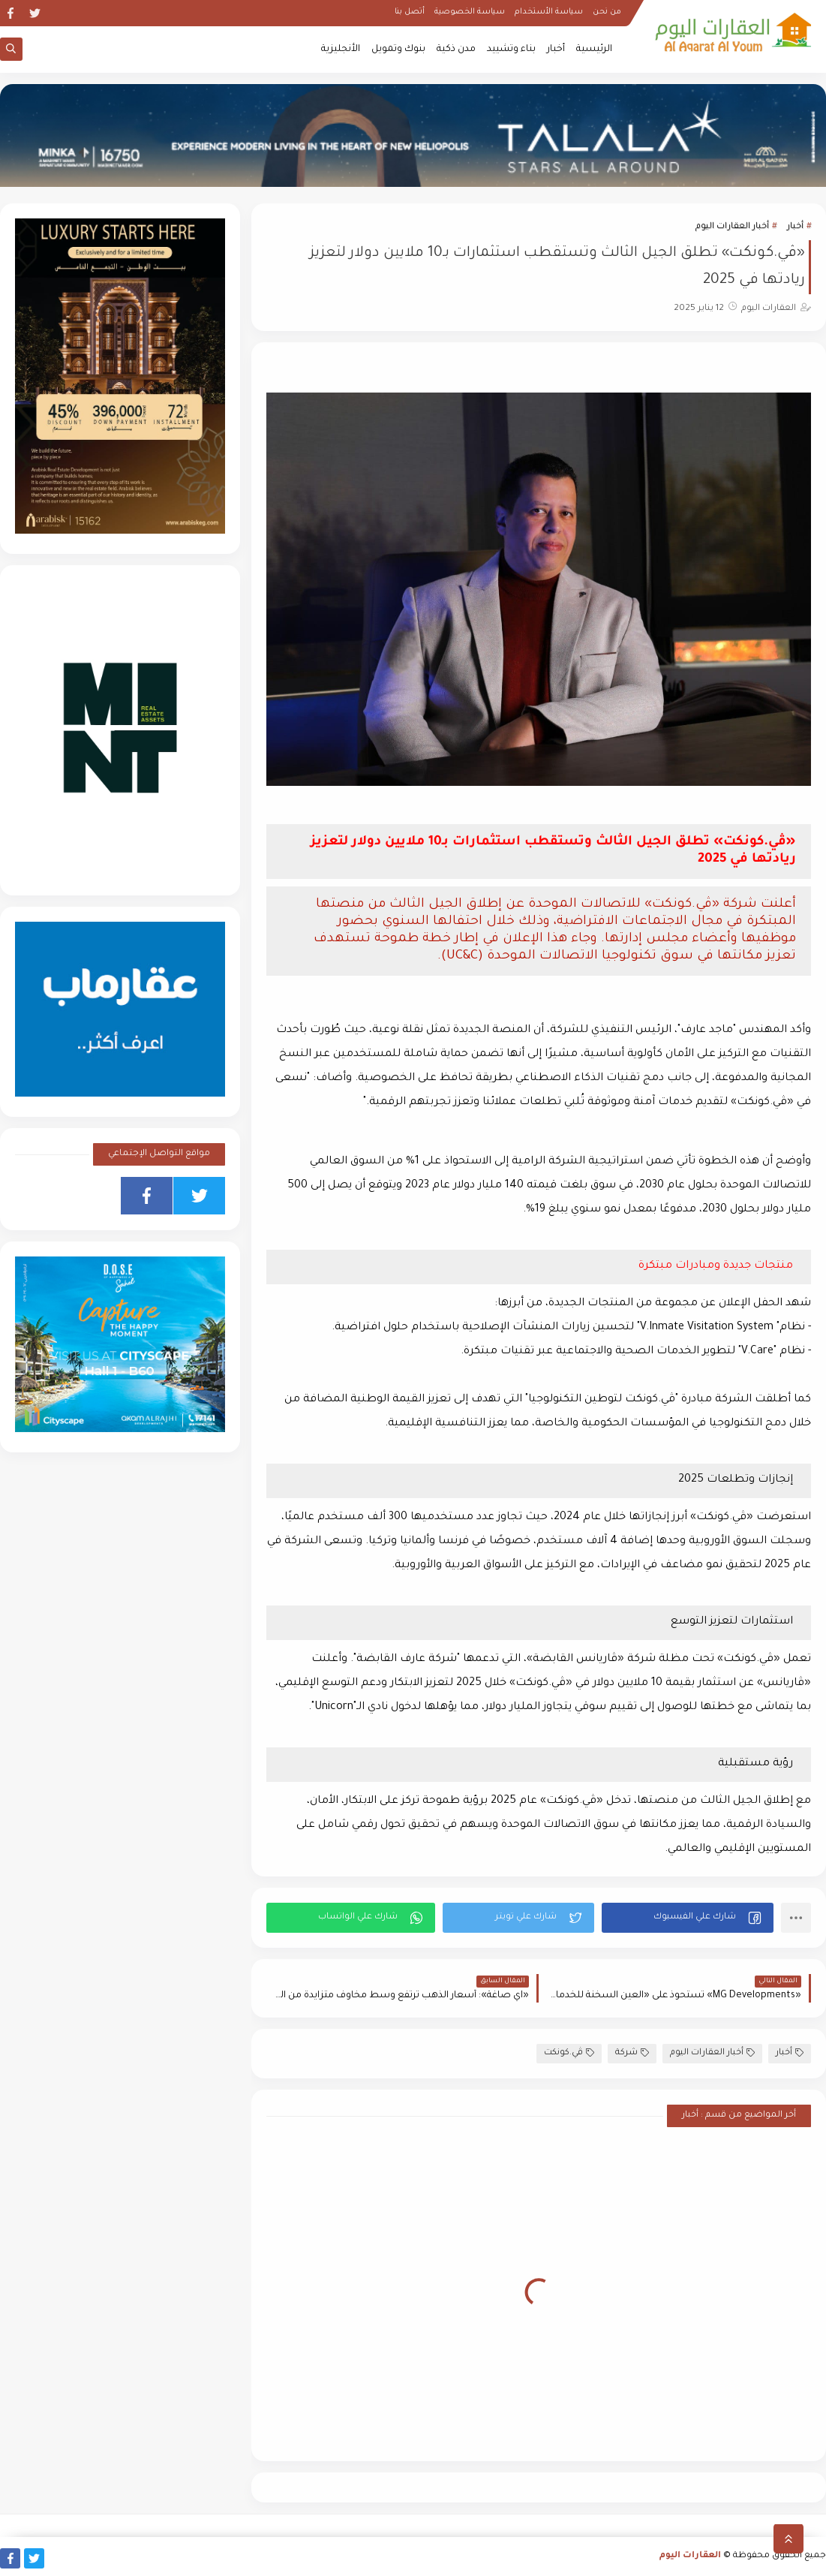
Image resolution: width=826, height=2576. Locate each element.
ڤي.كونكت (569, 2053)
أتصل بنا (410, 12)
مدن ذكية (456, 49)
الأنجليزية (340, 49)
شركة (632, 2053)
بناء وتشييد (511, 49)
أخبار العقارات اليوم (732, 227)
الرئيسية (594, 49)
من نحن (607, 12)
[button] (687, 1918)
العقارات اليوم (690, 2556)
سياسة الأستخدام (549, 12)
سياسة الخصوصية (469, 12)
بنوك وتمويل (398, 49)
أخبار (556, 49)
